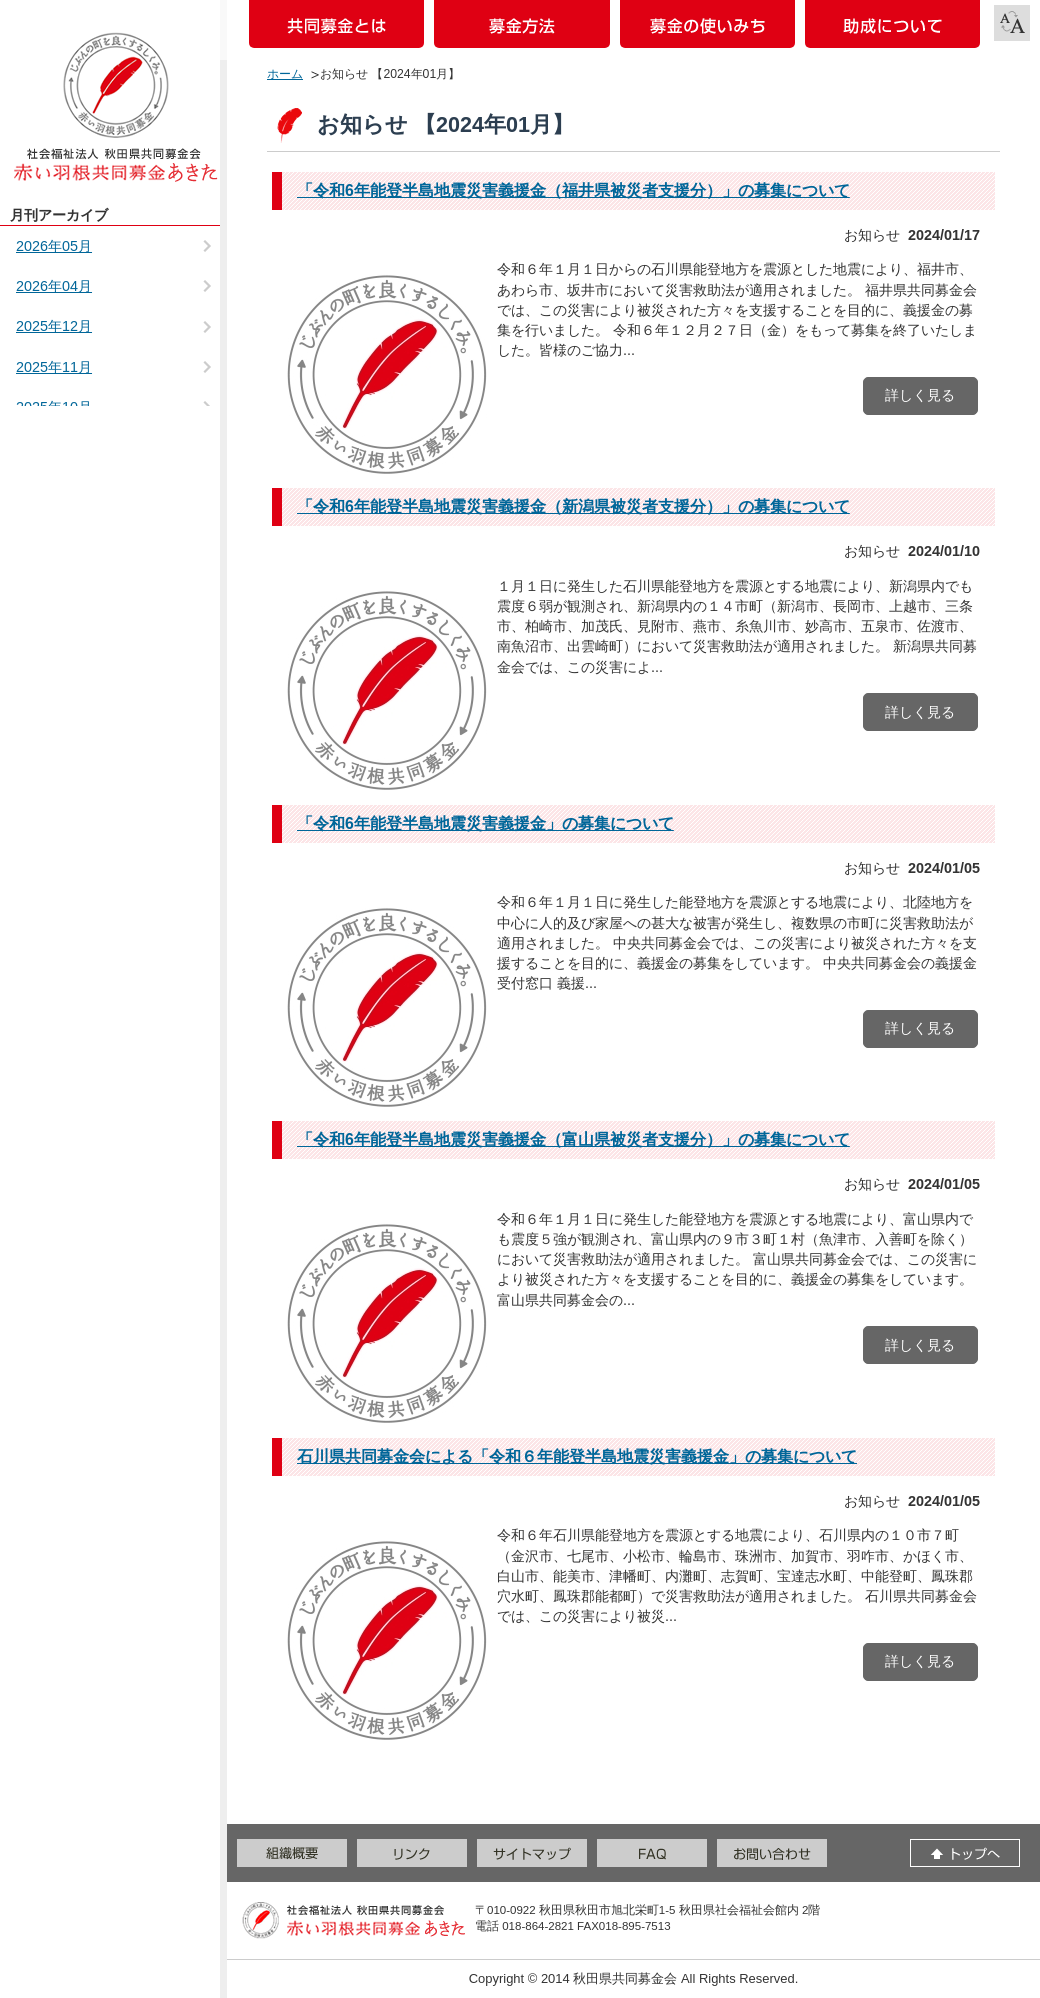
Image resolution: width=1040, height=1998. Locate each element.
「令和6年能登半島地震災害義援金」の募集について (485, 823)
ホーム (285, 74)
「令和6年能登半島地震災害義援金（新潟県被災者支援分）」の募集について (573, 506)
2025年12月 (54, 326)
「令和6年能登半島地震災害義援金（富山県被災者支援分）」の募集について (573, 1139)
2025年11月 (54, 367)
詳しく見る (920, 395)
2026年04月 (54, 286)
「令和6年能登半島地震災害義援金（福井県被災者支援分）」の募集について (573, 190)
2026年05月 (54, 246)
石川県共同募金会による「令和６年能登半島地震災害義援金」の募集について (577, 1456)
